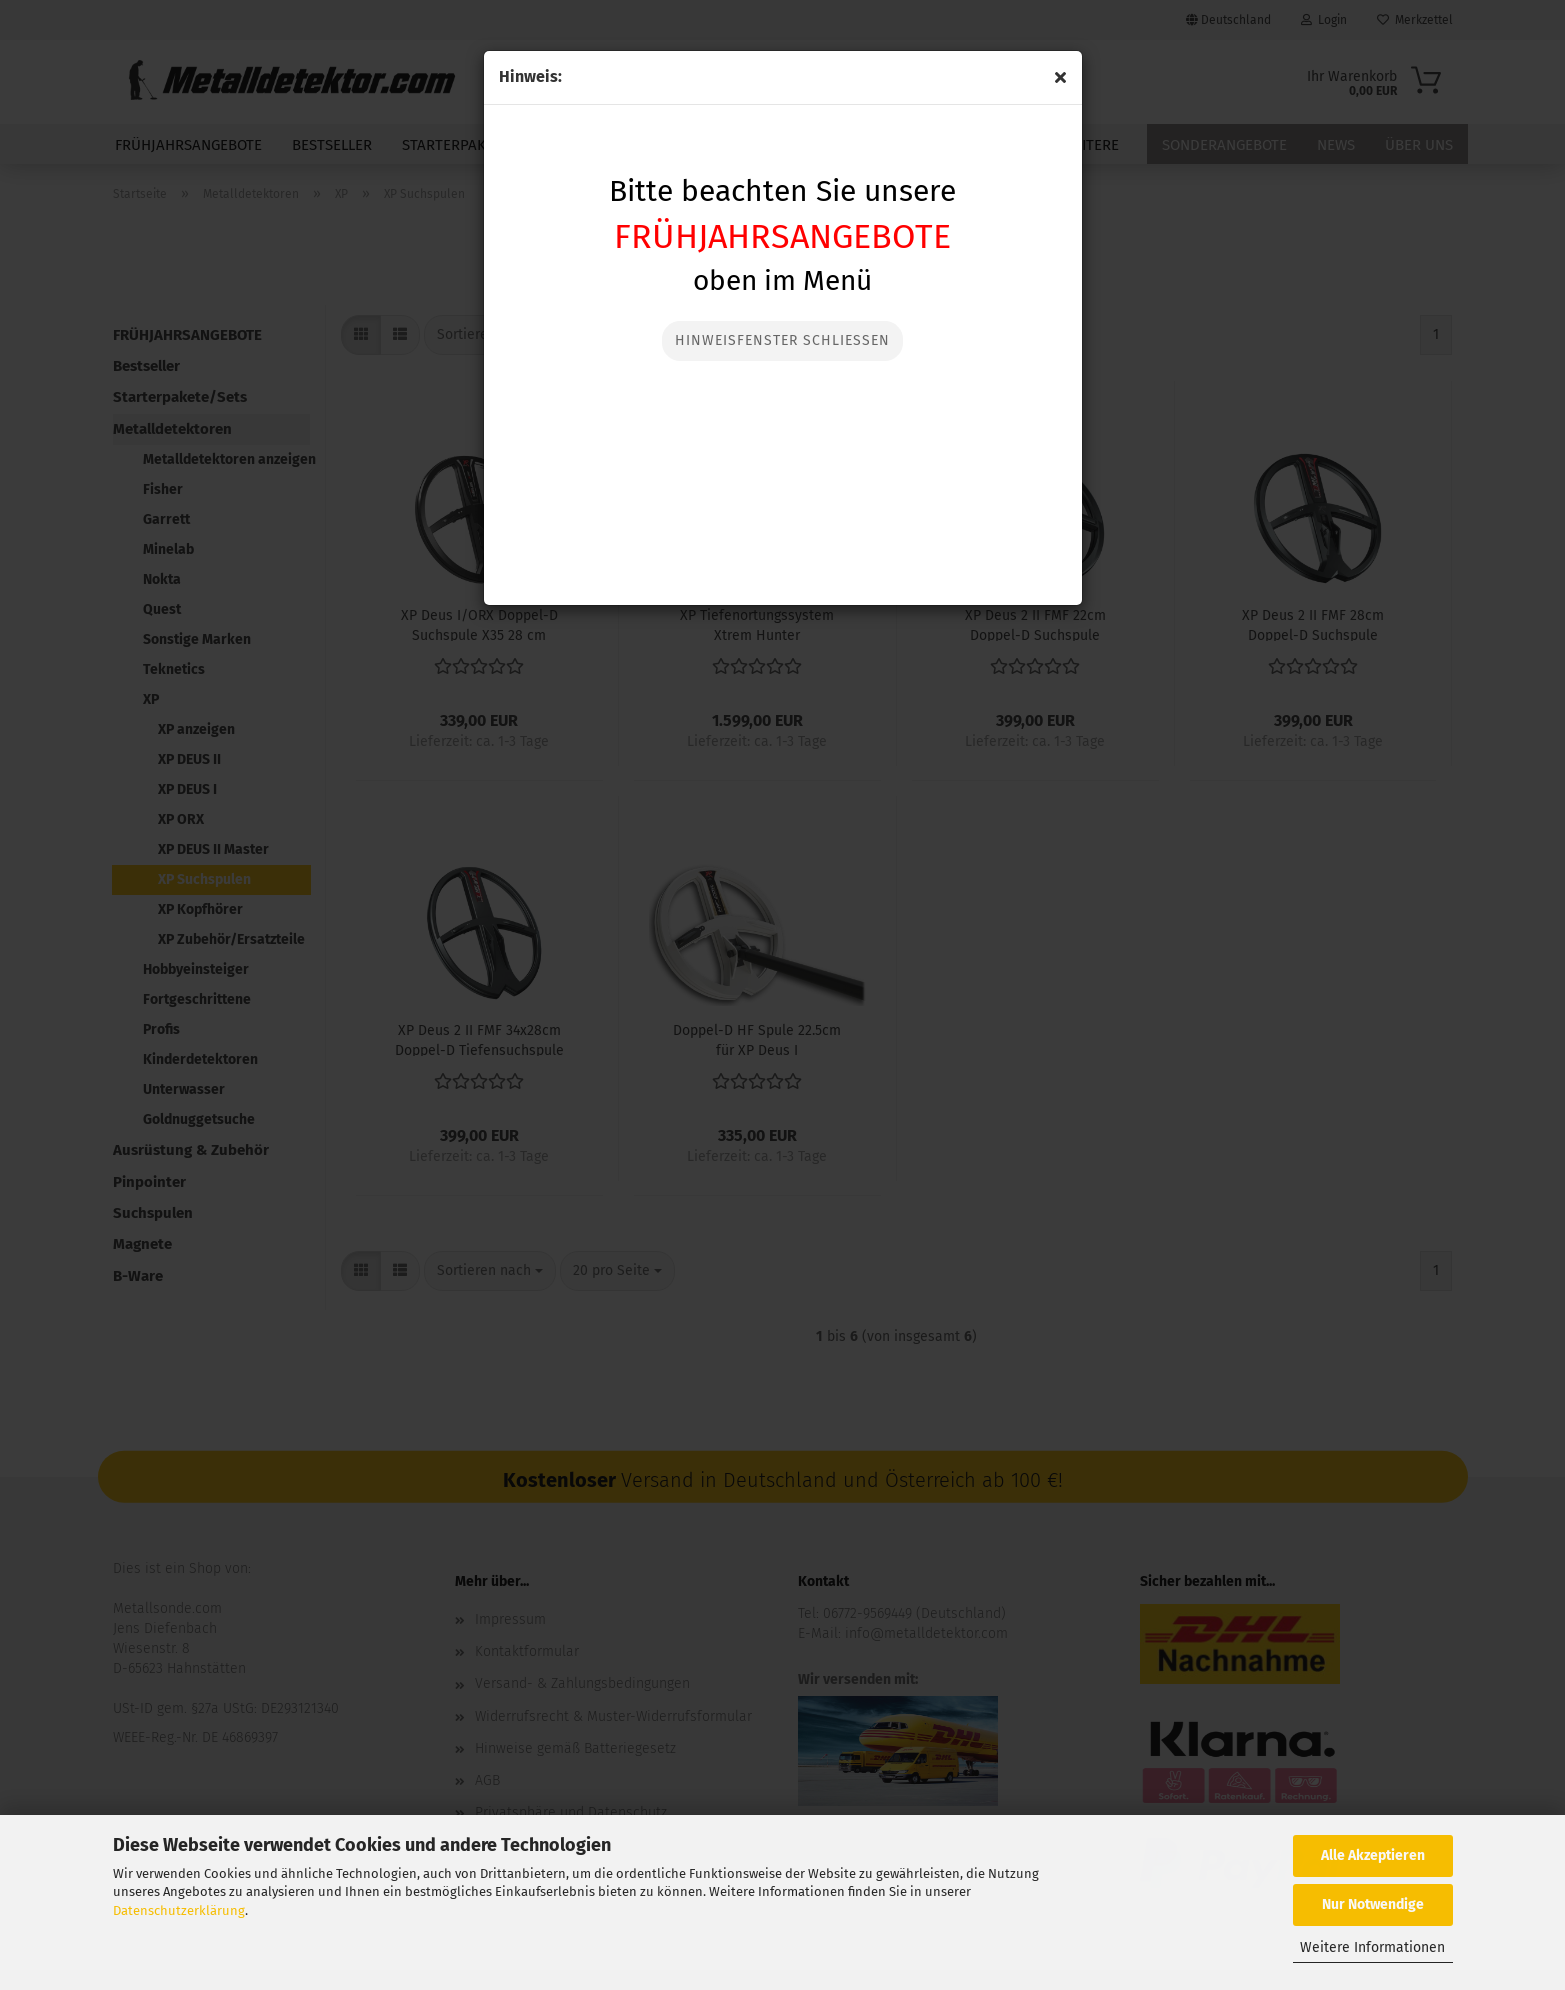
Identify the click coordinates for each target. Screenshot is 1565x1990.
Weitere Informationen (1372, 1947)
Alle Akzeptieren (1373, 1855)
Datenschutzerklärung (179, 1910)
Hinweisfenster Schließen (782, 340)
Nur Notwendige (1373, 1904)
